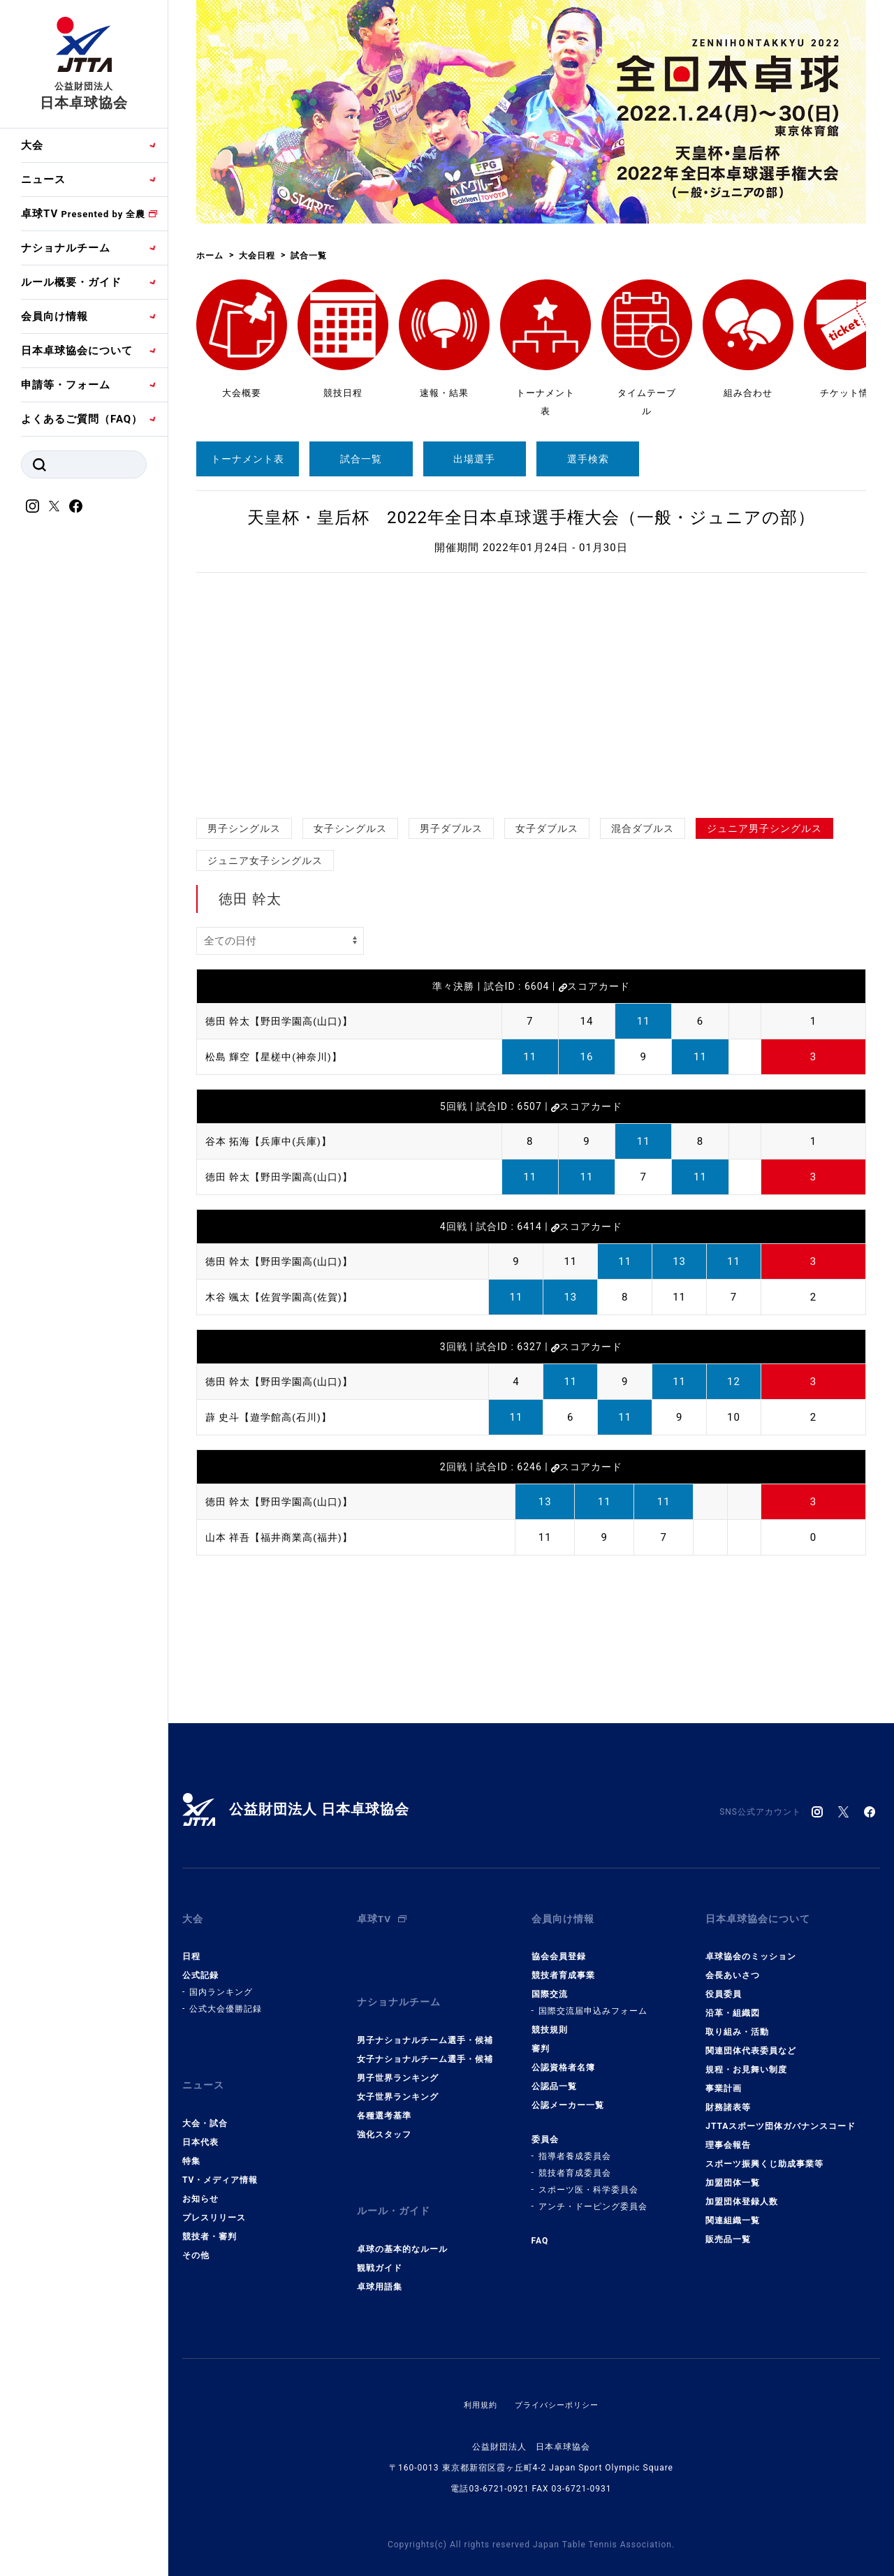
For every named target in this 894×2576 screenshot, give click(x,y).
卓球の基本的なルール (402, 2218)
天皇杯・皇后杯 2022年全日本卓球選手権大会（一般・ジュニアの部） (531, 517)
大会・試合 (205, 2103)
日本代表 (200, 2122)
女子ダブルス (546, 828)
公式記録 (200, 1965)
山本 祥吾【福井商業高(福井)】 (283, 1537)
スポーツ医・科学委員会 (588, 2180)
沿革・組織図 (732, 2003)
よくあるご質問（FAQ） (81, 419)
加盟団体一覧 (732, 2173)
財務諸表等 (728, 2097)
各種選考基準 (384, 2095)
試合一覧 (361, 458)
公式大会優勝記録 (225, 1999)
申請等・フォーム (65, 385)
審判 (541, 2039)
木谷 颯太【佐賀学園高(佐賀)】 (283, 1297)
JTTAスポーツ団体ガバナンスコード (780, 2116)
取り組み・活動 (737, 2022)
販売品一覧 (728, 2229)
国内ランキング (221, 1982)
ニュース (43, 179)
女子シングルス (350, 828)
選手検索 (588, 458)
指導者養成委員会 (574, 2146)
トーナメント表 (247, 458)
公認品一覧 (554, 2076)
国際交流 (550, 1984)
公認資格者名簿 (563, 2058)
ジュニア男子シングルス (764, 828)
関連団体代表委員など (750, 2041)
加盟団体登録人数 (741, 2192)
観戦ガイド (379, 2237)
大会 (32, 145)
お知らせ (200, 2178)
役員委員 (723, 1984)
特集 (191, 2141)
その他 (196, 2235)
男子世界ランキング (398, 2058)
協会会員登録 (559, 1947)
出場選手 (474, 458)
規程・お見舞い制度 (746, 2060)
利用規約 (477, 2374)
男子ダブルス (451, 828)
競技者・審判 (209, 2216)
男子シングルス (244, 828)
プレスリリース (214, 2197)
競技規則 (550, 2020)
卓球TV (83, 213)
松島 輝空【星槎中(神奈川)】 (278, 1057)
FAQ (540, 2231)
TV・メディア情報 (220, 2160)
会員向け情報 (54, 316)
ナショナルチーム (65, 248)
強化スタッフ (384, 2114)
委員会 (545, 2130)
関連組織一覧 (732, 2211)
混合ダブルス (642, 828)
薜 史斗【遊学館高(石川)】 (272, 1417)
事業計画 (723, 2079)
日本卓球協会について (77, 350)
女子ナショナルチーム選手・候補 (425, 2039)
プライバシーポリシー (558, 2374)
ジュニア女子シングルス (265, 860)
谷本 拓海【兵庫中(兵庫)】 (272, 1141)
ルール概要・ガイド (71, 282)
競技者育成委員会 (574, 2163)
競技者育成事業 (563, 1965)
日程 (191, 1947)
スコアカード (594, 986)
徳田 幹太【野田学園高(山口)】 (283, 1021)
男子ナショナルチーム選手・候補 (425, 2020)
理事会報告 (728, 2135)
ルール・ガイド (396, 2185)
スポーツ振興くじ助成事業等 (764, 2154)
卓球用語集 (379, 2256)
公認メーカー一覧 (568, 2095)
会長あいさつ (732, 1965)
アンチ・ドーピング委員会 (592, 2197)
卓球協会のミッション (750, 1947)
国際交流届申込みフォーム (592, 2001)
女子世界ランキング (398, 2076)
